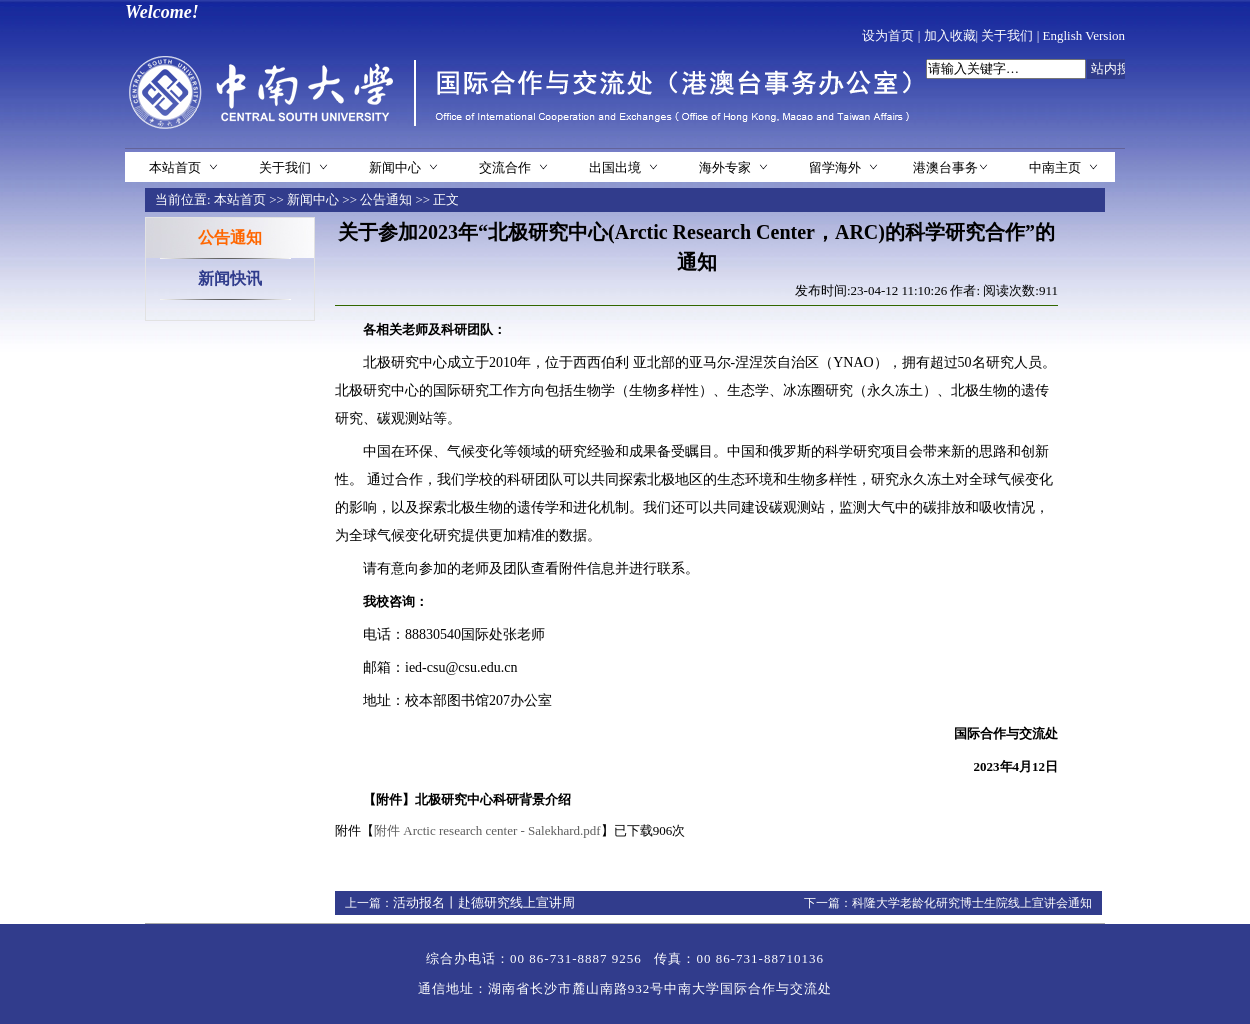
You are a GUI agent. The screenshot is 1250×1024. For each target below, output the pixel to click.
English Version (1084, 35)
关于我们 (1007, 35)
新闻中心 (395, 167)
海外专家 (725, 167)
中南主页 (1055, 167)
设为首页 (888, 35)
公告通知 (386, 199)
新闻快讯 (230, 278)
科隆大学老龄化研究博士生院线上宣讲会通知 (972, 903)
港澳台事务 (945, 167)
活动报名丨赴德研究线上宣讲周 (484, 902)
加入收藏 (950, 35)
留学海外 (835, 167)
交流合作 (505, 167)
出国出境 (615, 167)
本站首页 (175, 167)
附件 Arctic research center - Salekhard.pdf (487, 830)
